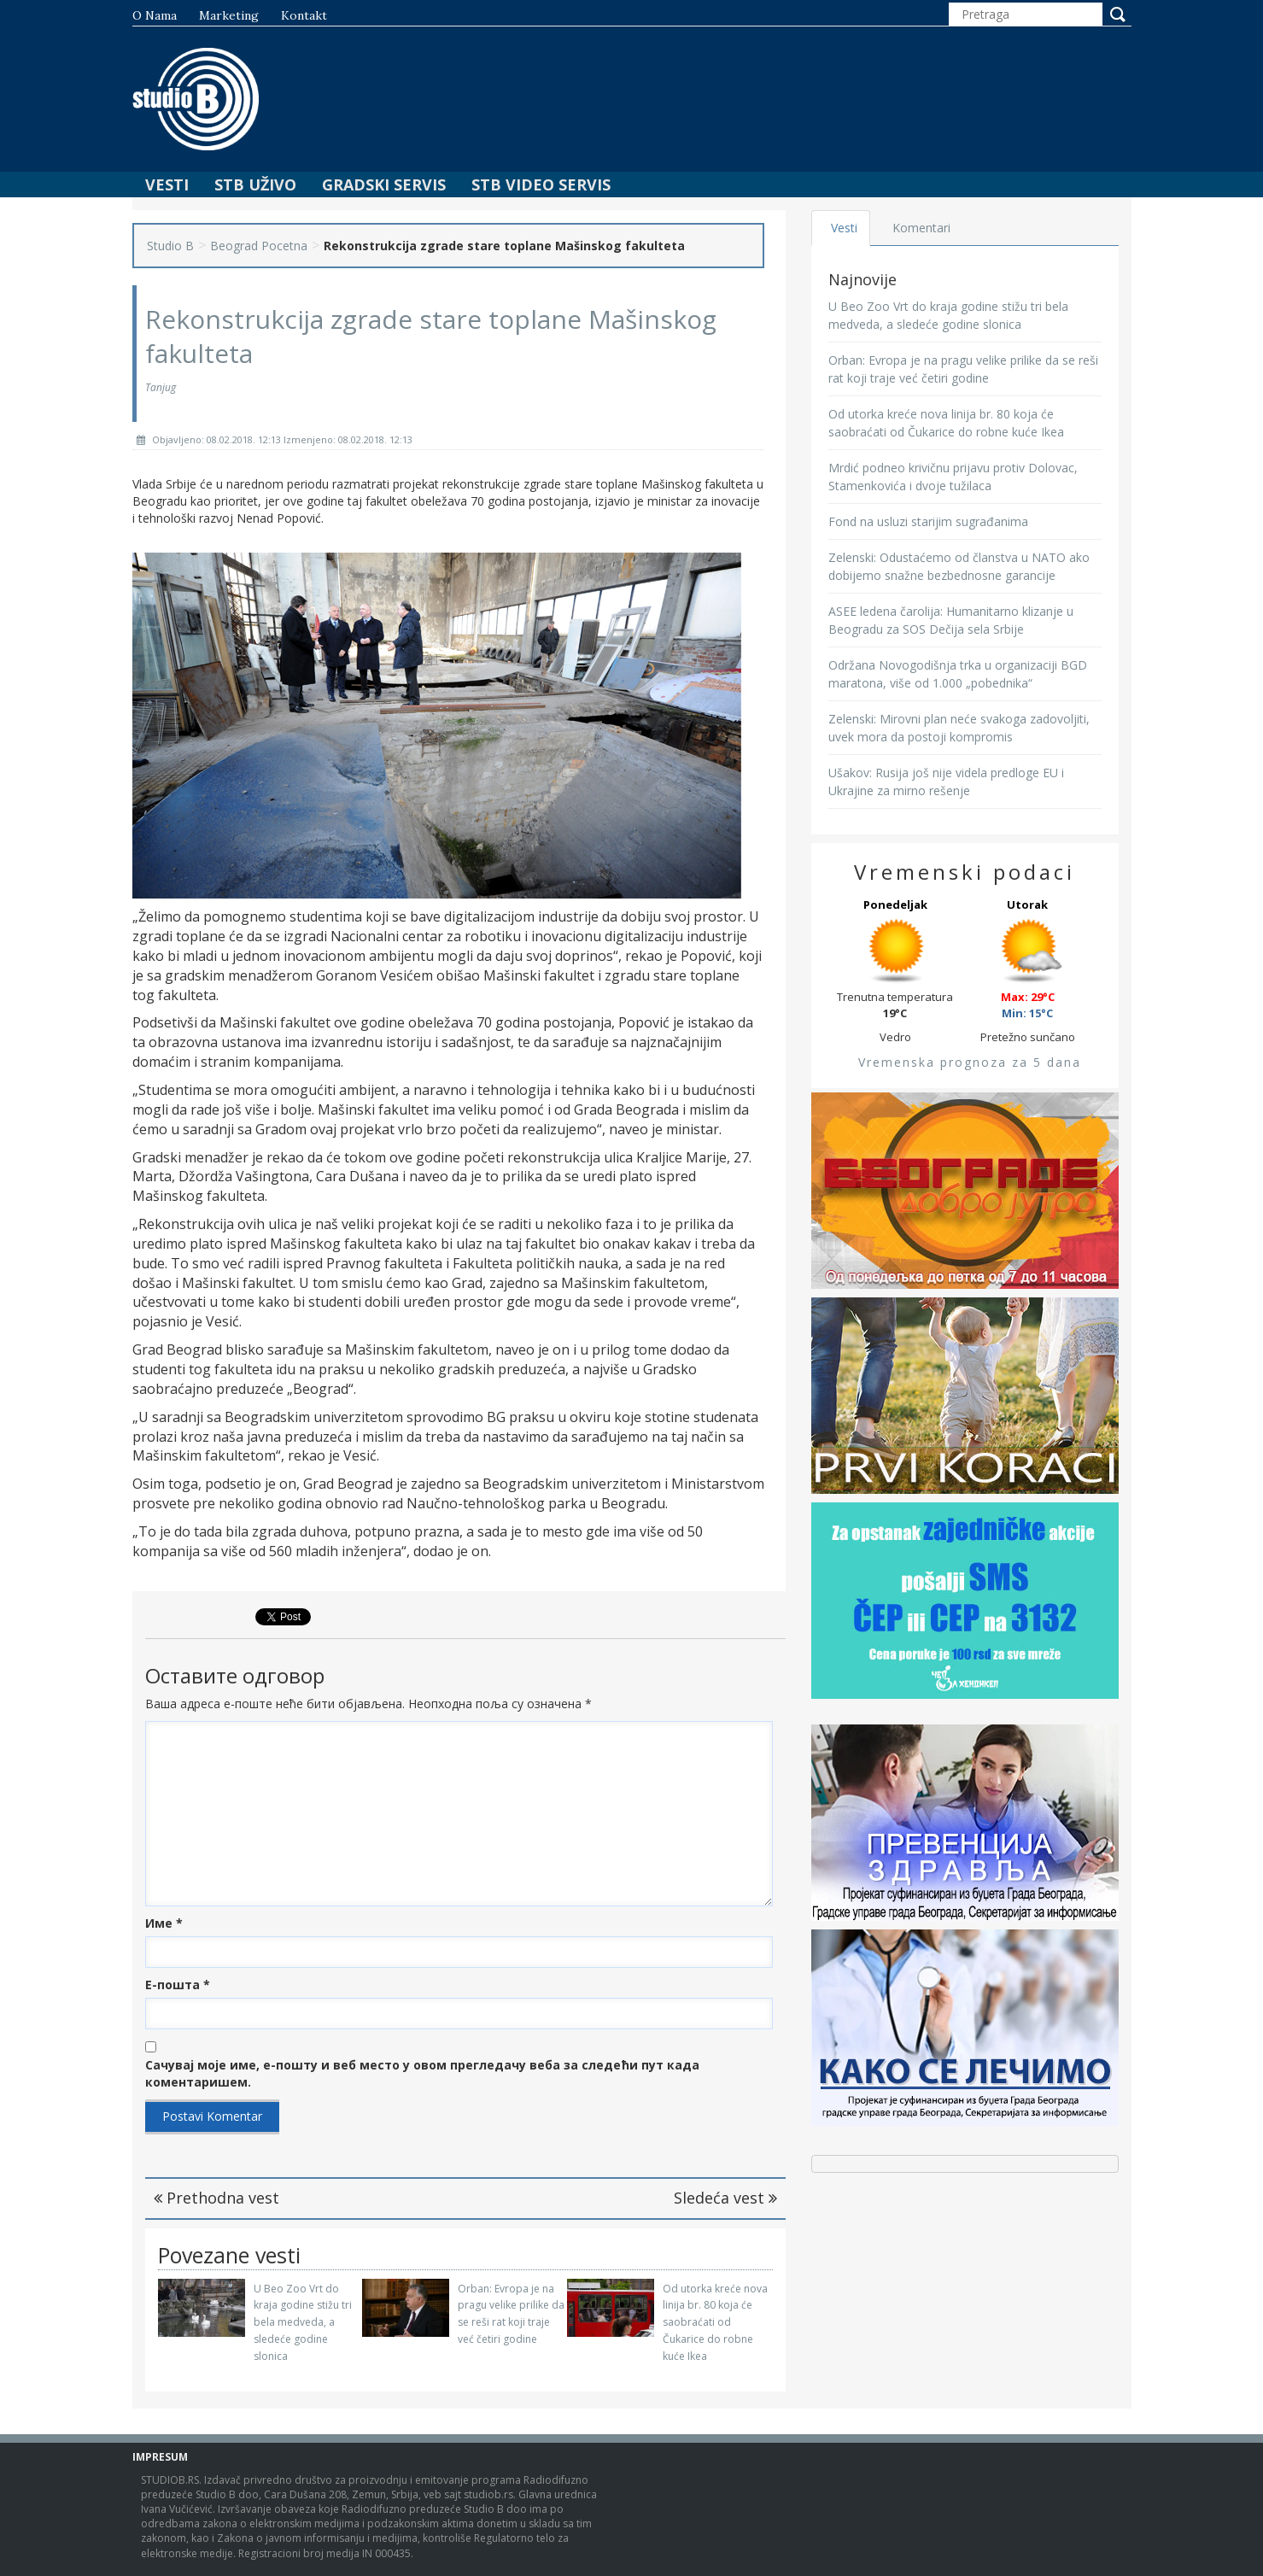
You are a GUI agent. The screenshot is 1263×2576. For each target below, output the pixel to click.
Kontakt (304, 15)
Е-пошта (177, 1984)
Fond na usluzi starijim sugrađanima (928, 521)
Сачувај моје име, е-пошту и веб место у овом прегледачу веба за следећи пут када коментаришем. (422, 2073)
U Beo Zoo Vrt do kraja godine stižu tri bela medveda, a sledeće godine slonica (303, 2322)
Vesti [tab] (845, 228)
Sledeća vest (725, 2197)
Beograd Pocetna (258, 245)
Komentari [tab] (923, 228)
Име (164, 1923)
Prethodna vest (216, 2197)
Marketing (229, 15)
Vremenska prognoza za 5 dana (969, 1062)
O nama (154, 15)
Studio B (170, 245)
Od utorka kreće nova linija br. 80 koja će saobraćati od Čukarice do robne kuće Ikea (715, 2322)
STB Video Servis (541, 184)
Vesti (167, 184)
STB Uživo (255, 184)
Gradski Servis (384, 184)
